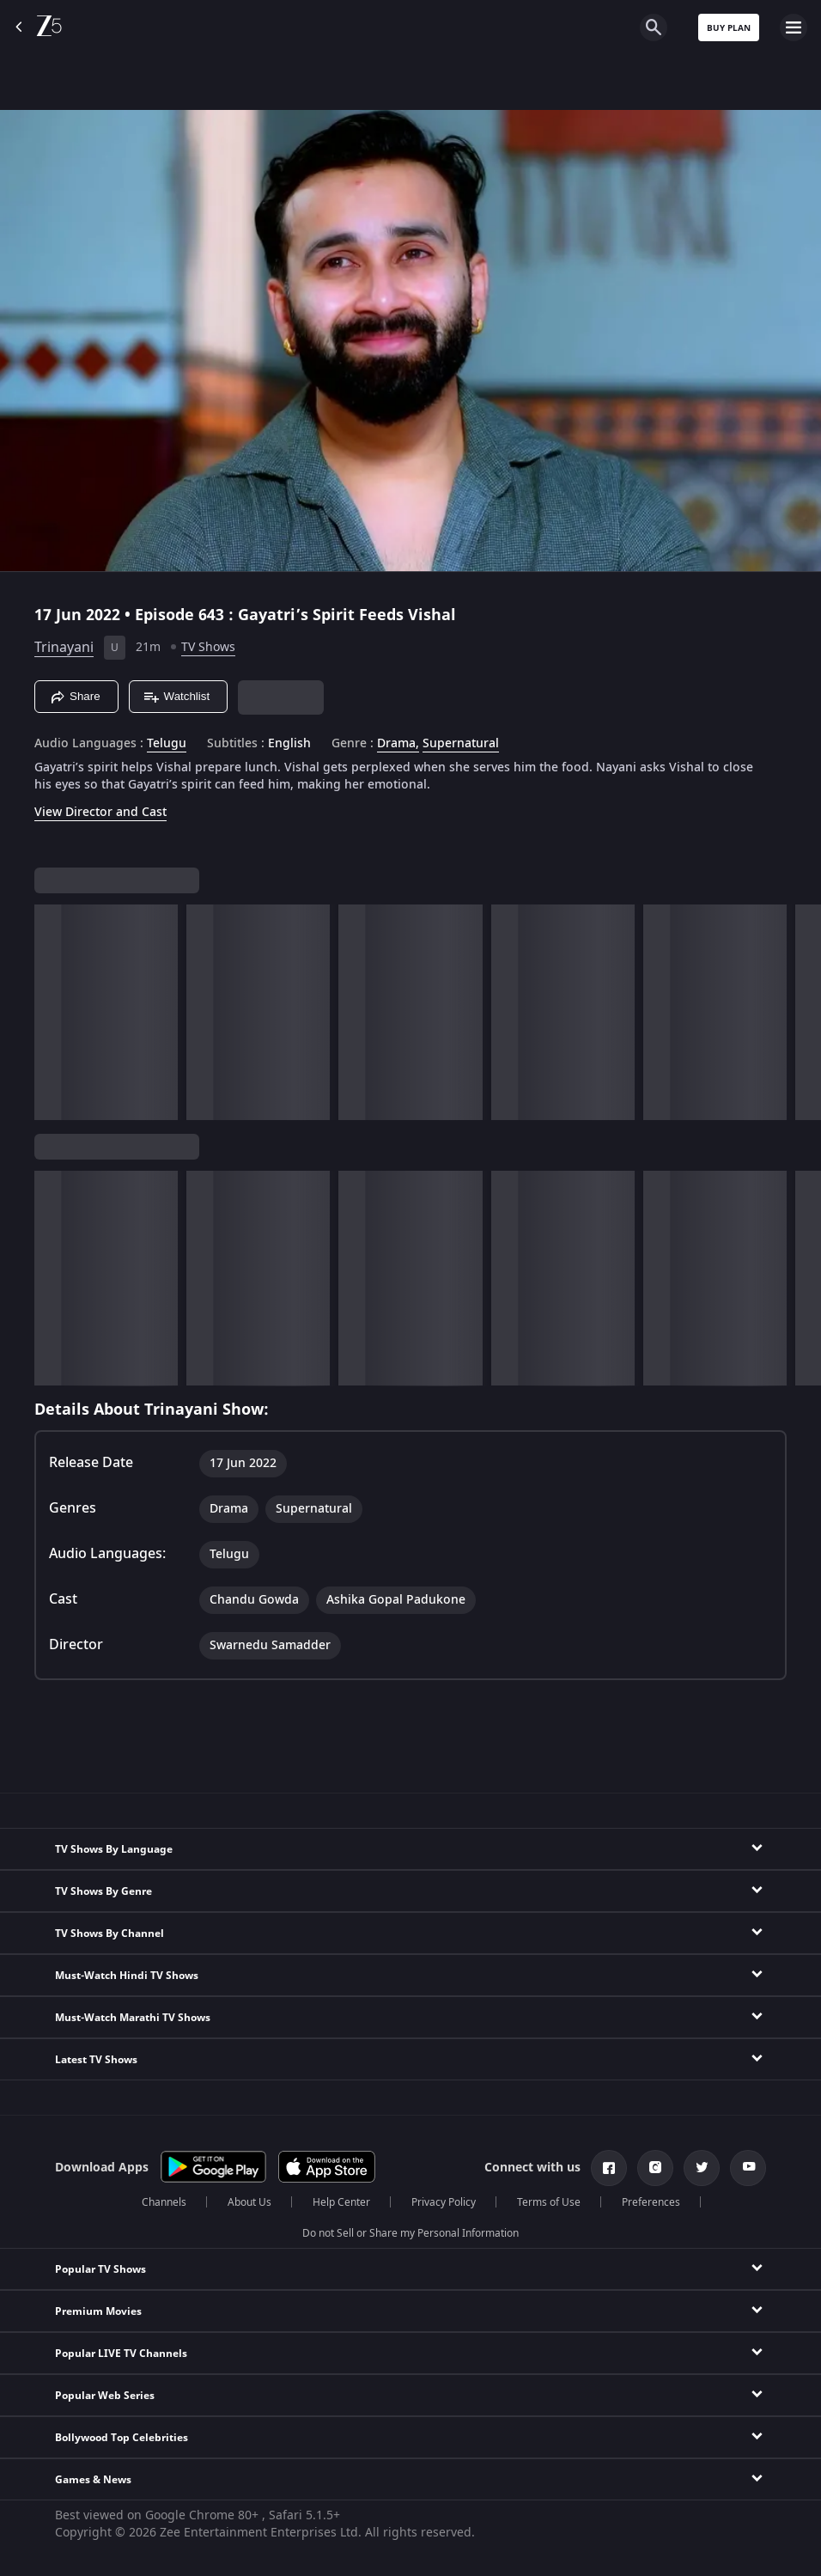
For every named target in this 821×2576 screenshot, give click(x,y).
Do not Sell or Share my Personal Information (410, 2233)
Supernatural (461, 743)
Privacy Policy (443, 2202)
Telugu (166, 743)
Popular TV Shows (100, 2269)
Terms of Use (549, 2202)
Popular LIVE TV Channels (121, 2353)
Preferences (651, 2202)
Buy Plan (729, 27)
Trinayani (64, 647)
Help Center (341, 2202)
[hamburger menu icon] (793, 27)
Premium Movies (98, 2311)
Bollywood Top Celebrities (121, 2438)
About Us (249, 2202)
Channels (164, 2202)
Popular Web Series (105, 2395)
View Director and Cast (100, 812)
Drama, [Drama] (398, 743)
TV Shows (208, 647)
